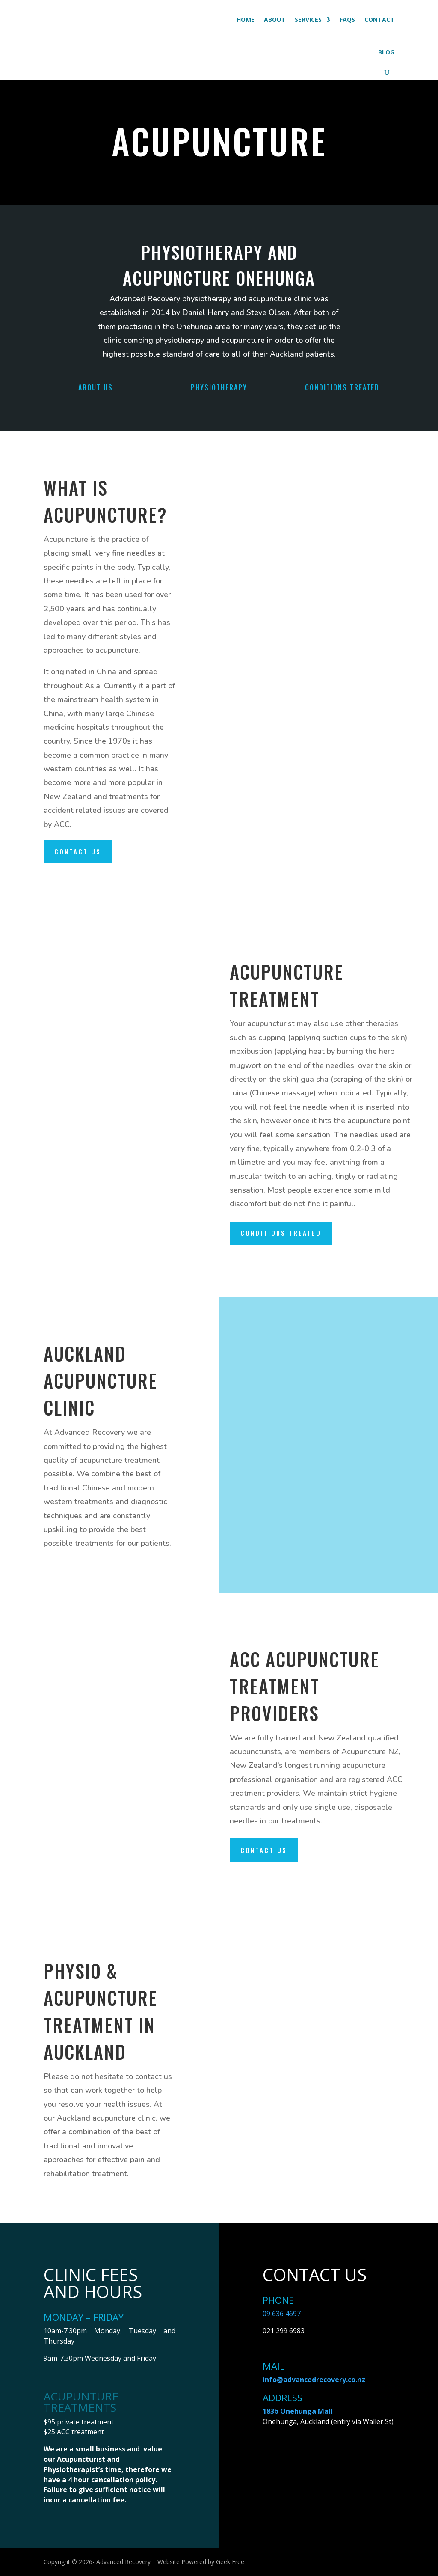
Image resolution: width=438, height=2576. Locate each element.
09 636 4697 (282, 2313)
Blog (386, 52)
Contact (379, 19)
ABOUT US (95, 387)
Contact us (77, 851)
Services (308, 19)
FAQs (347, 19)
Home (246, 19)
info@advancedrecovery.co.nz (314, 2379)
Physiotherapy (219, 387)
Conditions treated (280, 1232)
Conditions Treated (342, 387)
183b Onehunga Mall (298, 2411)
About (274, 19)
